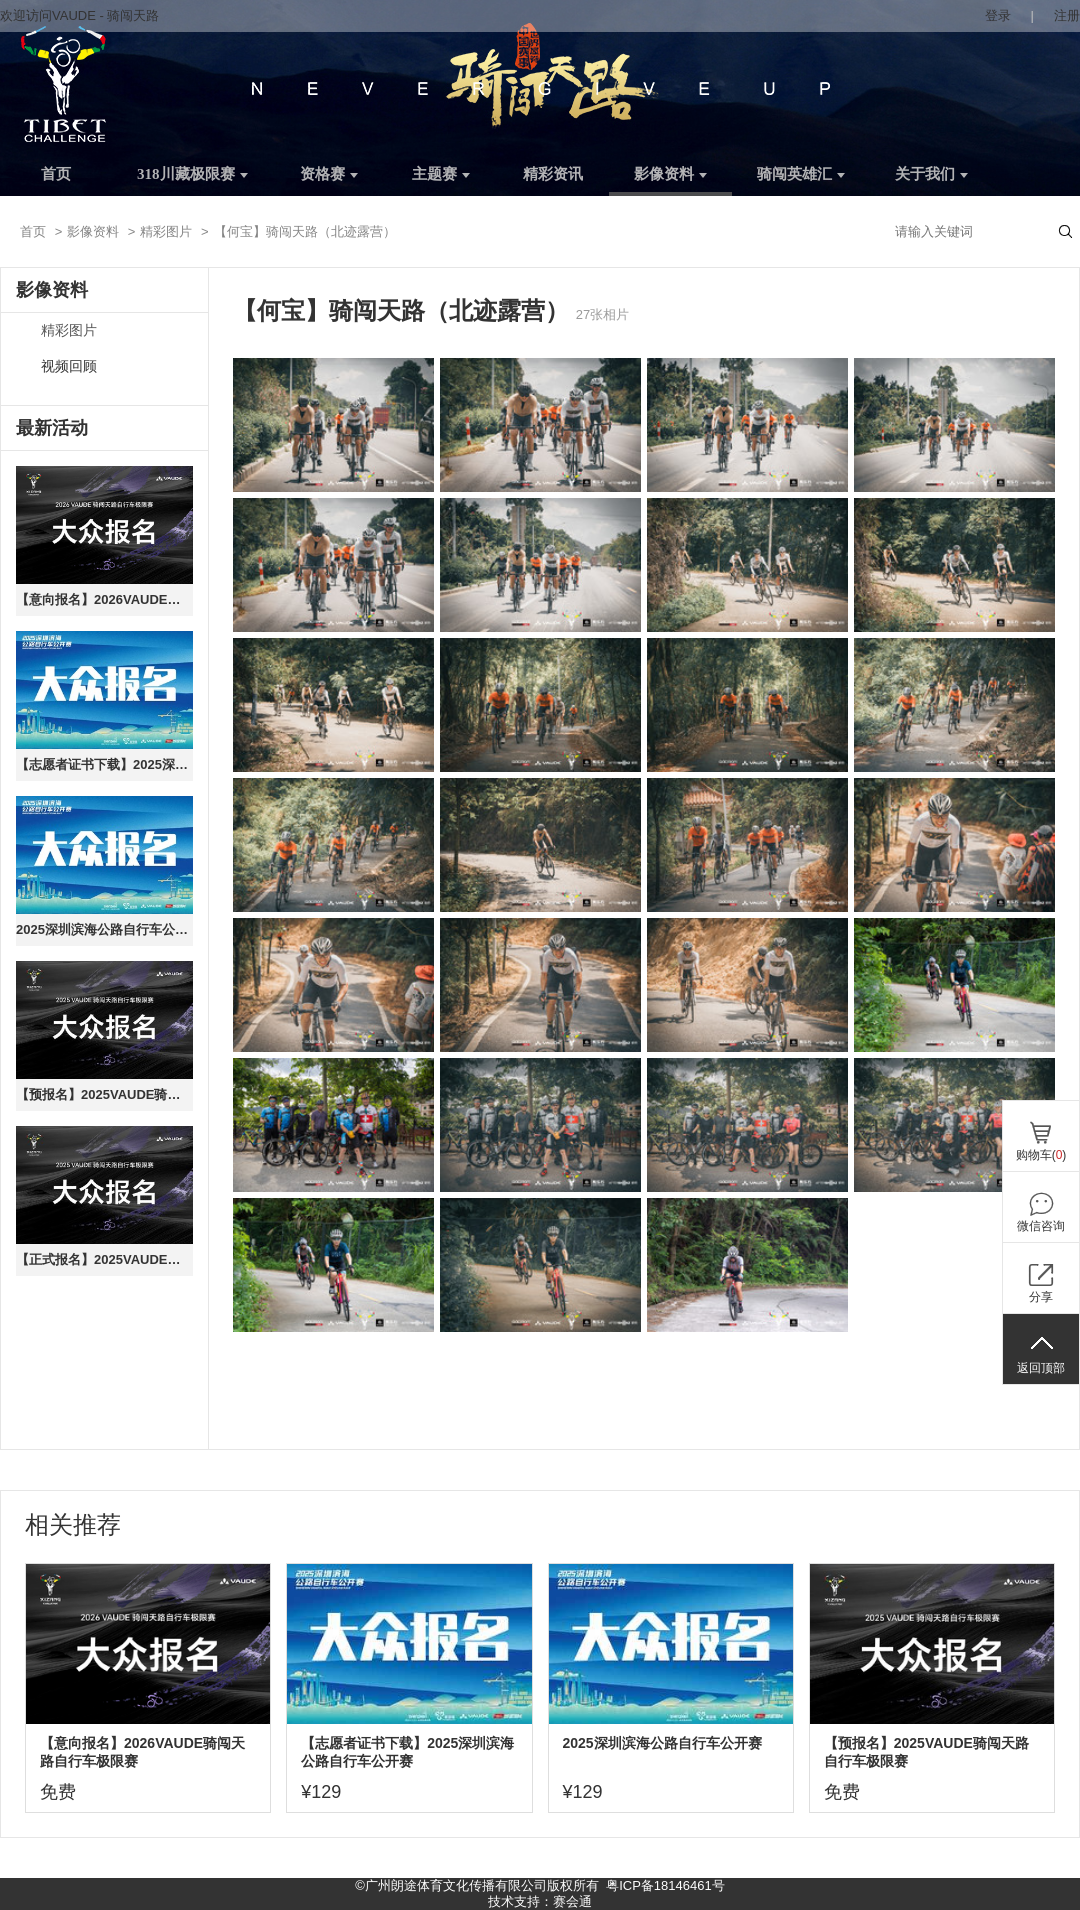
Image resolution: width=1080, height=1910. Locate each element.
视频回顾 (69, 366)
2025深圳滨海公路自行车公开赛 (104, 929)
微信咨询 (1041, 1226)
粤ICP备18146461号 (665, 1885)
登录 (998, 15)
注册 (1067, 15)
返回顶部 (1041, 1368)
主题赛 (441, 174)
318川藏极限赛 (192, 174)
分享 (1041, 1297)
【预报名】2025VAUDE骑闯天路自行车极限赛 (104, 1094)
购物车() (1041, 1155)
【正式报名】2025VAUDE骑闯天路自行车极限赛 (104, 1259)
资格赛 (329, 174)
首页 (56, 174)
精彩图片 (166, 231)
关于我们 (931, 174)
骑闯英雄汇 (801, 174)
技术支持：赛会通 (540, 1901)
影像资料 (670, 174)
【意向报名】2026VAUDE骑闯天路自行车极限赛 (104, 599)
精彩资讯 (553, 174)
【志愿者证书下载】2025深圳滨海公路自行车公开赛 (104, 764)
